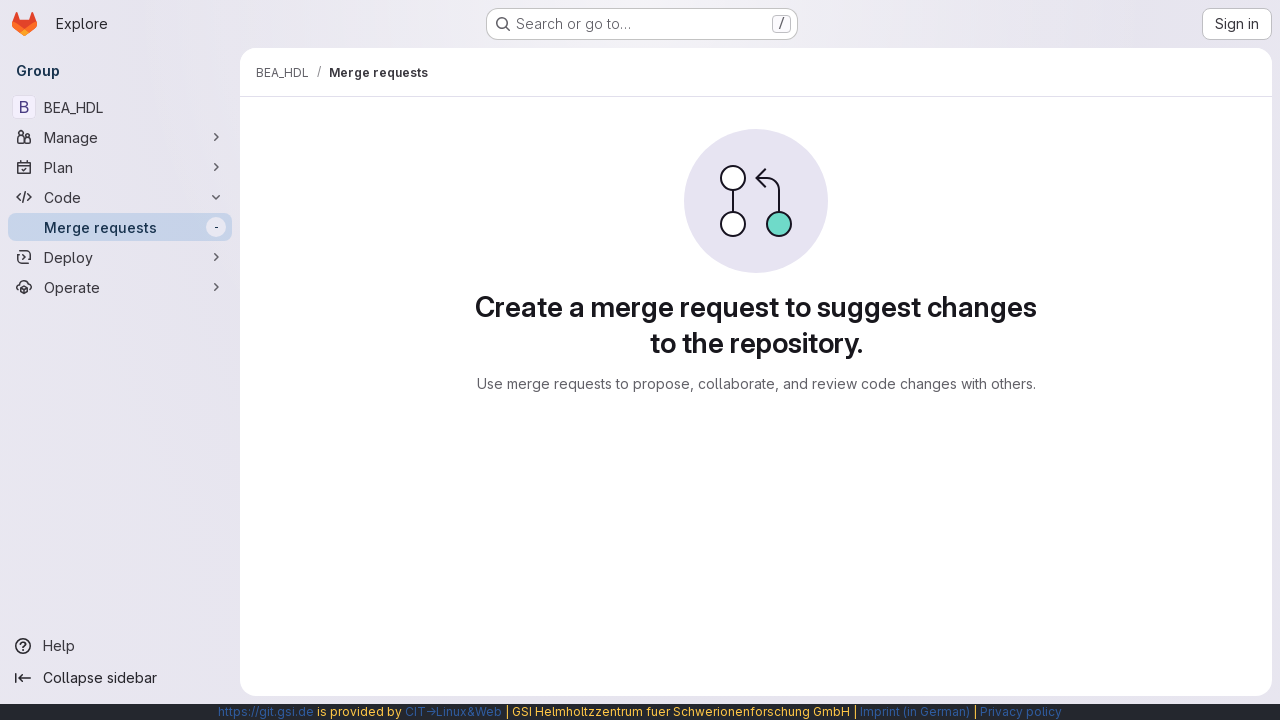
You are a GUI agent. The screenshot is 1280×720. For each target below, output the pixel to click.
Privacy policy (1021, 711)
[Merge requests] (120, 227)
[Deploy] (120, 257)
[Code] (120, 197)
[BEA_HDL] (120, 107)
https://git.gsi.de (266, 711)
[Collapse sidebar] (120, 678)
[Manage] (120, 137)
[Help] (120, 646)
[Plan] (120, 167)
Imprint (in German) (915, 711)
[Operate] (120, 287)
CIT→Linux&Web (453, 711)
